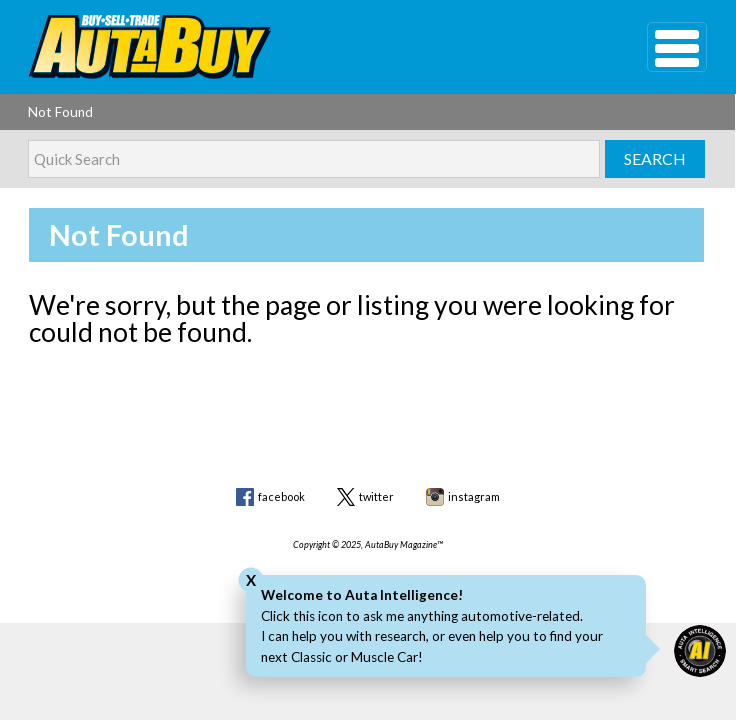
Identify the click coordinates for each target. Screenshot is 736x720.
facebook (281, 496)
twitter (376, 496)
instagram (474, 496)
